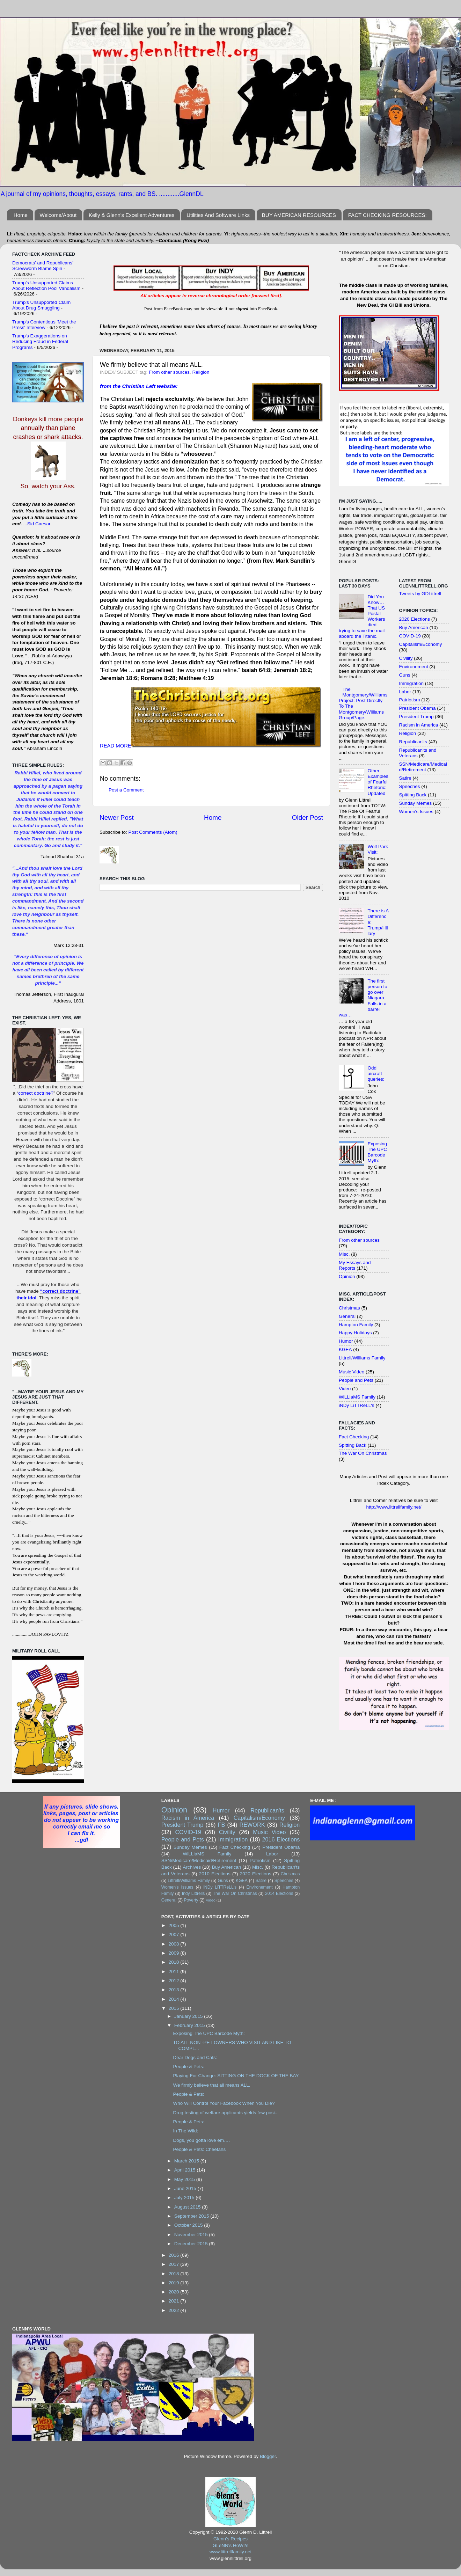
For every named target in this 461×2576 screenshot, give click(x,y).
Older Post (307, 817)
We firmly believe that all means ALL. (211, 2085)
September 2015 (192, 2216)
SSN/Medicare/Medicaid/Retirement (423, 766)
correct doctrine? (35, 1093)
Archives (192, 1867)
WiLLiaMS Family (357, 1397)
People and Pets (356, 1380)
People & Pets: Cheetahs (199, 2149)
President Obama (417, 708)
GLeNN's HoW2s (230, 2545)
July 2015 (185, 2197)
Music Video (351, 1371)
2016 (175, 2255)
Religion (201, 372)
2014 (175, 1999)
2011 (175, 1971)
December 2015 (191, 2243)
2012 (175, 1980)
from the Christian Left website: (139, 386)
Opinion (347, 1276)
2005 (175, 1925)
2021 (175, 2301)
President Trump (416, 716)
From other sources (169, 372)
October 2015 (189, 2225)
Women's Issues (416, 811)
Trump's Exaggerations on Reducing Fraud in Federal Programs (40, 341)
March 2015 (187, 2160)
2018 (175, 2273)
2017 (175, 2264)
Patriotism (409, 699)
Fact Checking (354, 1436)
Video (345, 1388)
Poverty (191, 1900)
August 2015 (188, 2207)
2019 (175, 2282)
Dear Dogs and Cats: (195, 2057)
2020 (175, 2291)
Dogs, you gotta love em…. (201, 2140)
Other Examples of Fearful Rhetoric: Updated (377, 782)
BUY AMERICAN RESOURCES (299, 215)
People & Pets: (188, 2066)
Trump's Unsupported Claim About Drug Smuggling (41, 305)
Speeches (409, 786)
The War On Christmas (363, 1453)
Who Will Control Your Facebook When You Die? (224, 2103)
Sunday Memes (415, 803)
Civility (406, 658)
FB (221, 1825)
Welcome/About (58, 215)
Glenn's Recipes (230, 2538)
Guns (404, 675)
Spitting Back (352, 1445)
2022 (175, 2310)
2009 (175, 1953)
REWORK (252, 1825)
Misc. (344, 1254)
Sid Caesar (39, 523)
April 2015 (185, 2170)
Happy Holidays (355, 1332)
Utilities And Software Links (218, 215)
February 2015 (190, 2025)
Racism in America (418, 725)
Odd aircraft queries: (375, 1073)
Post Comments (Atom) (153, 832)
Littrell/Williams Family (362, 1357)
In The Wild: (185, 2130)
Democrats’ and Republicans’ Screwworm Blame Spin (42, 265)
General (347, 1316)
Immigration (411, 683)
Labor (405, 691)
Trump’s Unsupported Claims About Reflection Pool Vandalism (46, 285)
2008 (175, 1944)
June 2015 (186, 2188)
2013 (175, 1989)
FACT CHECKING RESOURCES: (387, 215)
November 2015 (191, 2234)
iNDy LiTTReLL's (356, 1405)
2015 (175, 2008)
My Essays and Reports (355, 1265)
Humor (346, 1341)
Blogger (268, 2456)
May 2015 (185, 2179)
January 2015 (189, 2016)
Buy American (413, 627)
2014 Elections (279, 1893)
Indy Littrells (193, 1893)
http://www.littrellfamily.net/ (393, 1507)
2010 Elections (214, 1873)
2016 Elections (281, 1839)
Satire (405, 778)
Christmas (349, 1308)
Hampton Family (356, 1324)
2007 (175, 1934)
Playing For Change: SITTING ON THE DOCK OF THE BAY (236, 2075)
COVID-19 (410, 635)
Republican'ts (413, 741)
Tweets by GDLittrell (420, 593)
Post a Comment (126, 790)
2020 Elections (414, 619)
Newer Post (117, 817)
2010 (175, 1962)
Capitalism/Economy (420, 644)
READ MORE (115, 746)
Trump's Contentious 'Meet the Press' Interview (44, 324)
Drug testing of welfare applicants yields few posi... (225, 2112)
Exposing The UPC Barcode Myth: (377, 1152)
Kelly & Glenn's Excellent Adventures (132, 215)
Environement (413, 666)
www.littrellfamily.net (231, 2551)
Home (21, 215)
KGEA (345, 1349)
